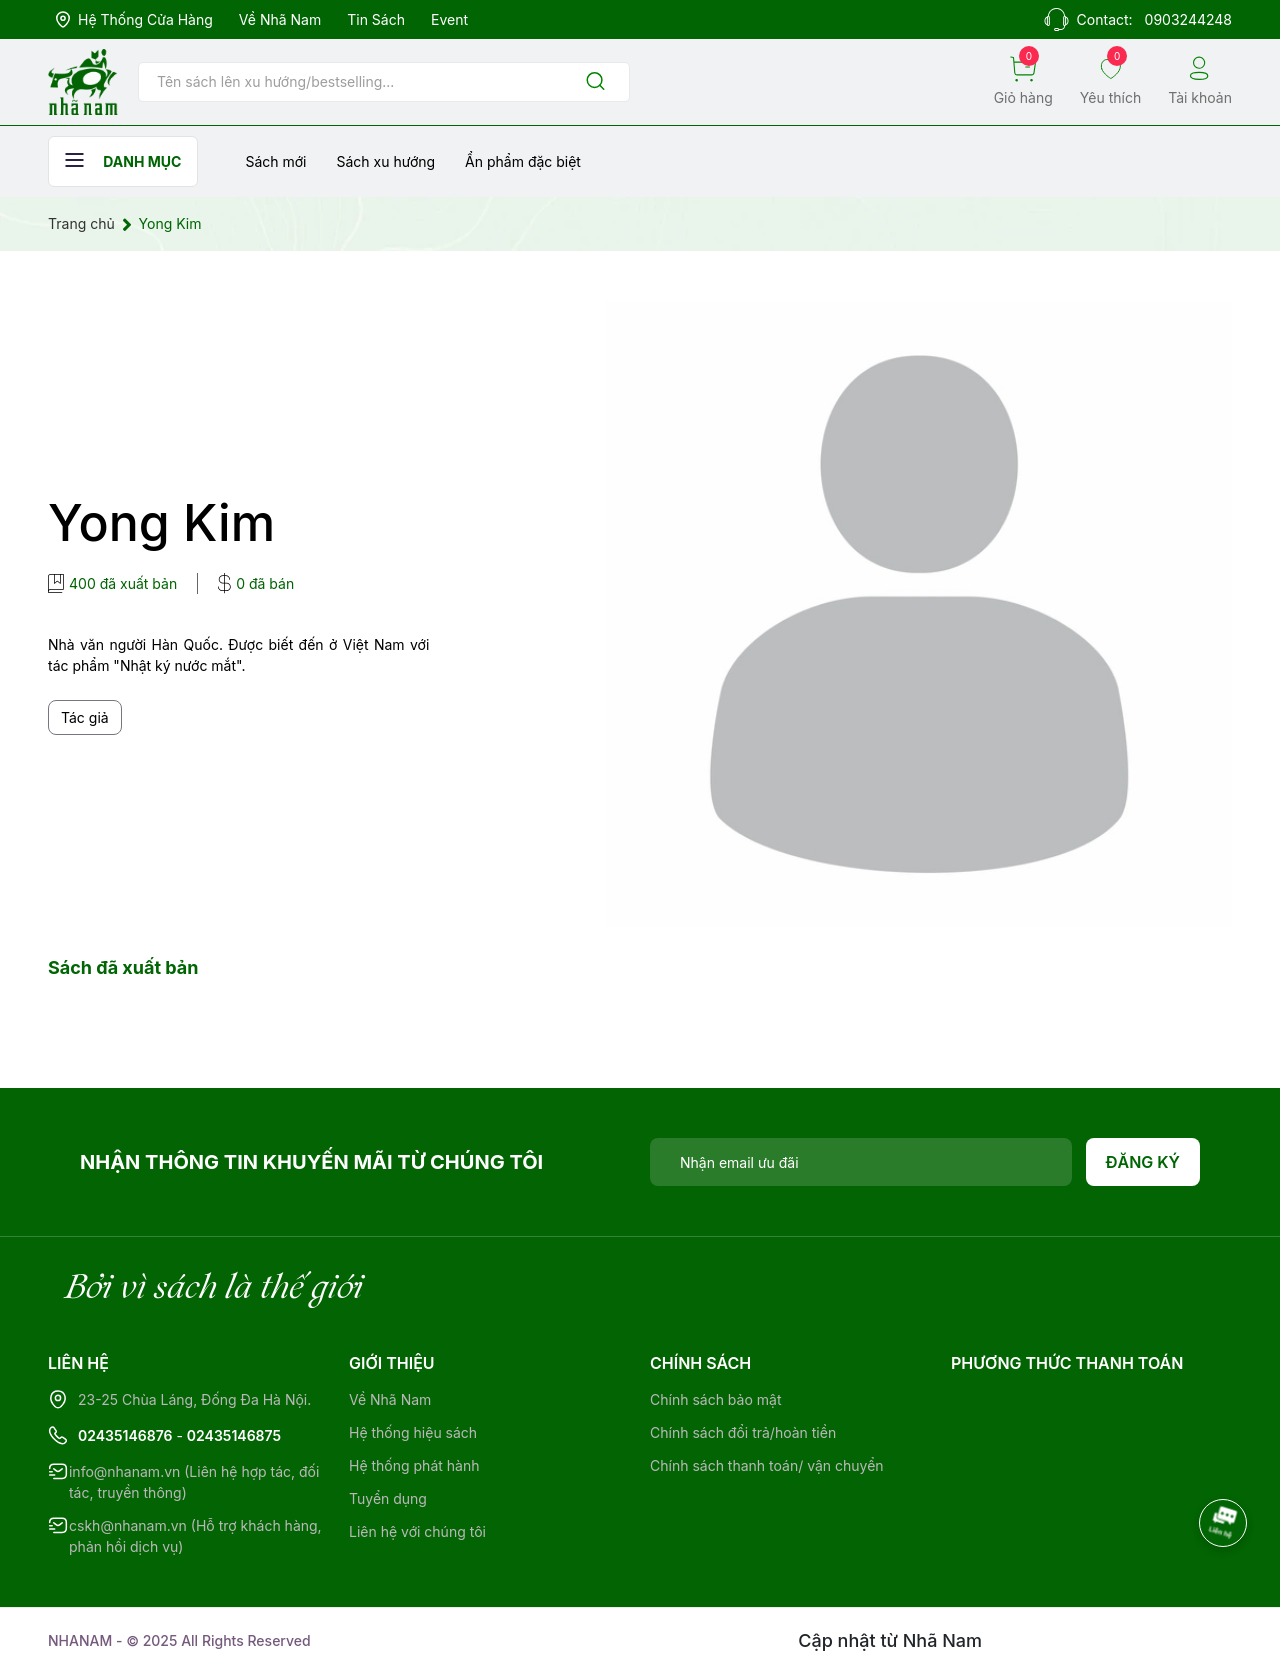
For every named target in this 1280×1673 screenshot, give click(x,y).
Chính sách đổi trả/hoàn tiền (743, 1432)
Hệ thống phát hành (414, 1465)
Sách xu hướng (385, 161)
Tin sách (376, 19)
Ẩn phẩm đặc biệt (523, 161)
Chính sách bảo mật (715, 1399)
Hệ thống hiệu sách (413, 1432)
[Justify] (595, 82)
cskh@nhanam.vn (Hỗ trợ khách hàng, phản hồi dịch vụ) (195, 1536)
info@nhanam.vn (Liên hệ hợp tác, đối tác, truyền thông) (194, 1482)
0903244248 (1188, 19)
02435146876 (125, 1435)
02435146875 (234, 1435)
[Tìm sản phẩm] (384, 82)
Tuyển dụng (388, 1498)
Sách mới (275, 161)
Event (449, 19)
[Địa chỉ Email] (861, 1162)
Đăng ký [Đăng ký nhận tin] (1143, 1162)
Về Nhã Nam (280, 19)
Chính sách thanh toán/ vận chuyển (767, 1465)
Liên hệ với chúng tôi (417, 1531)
